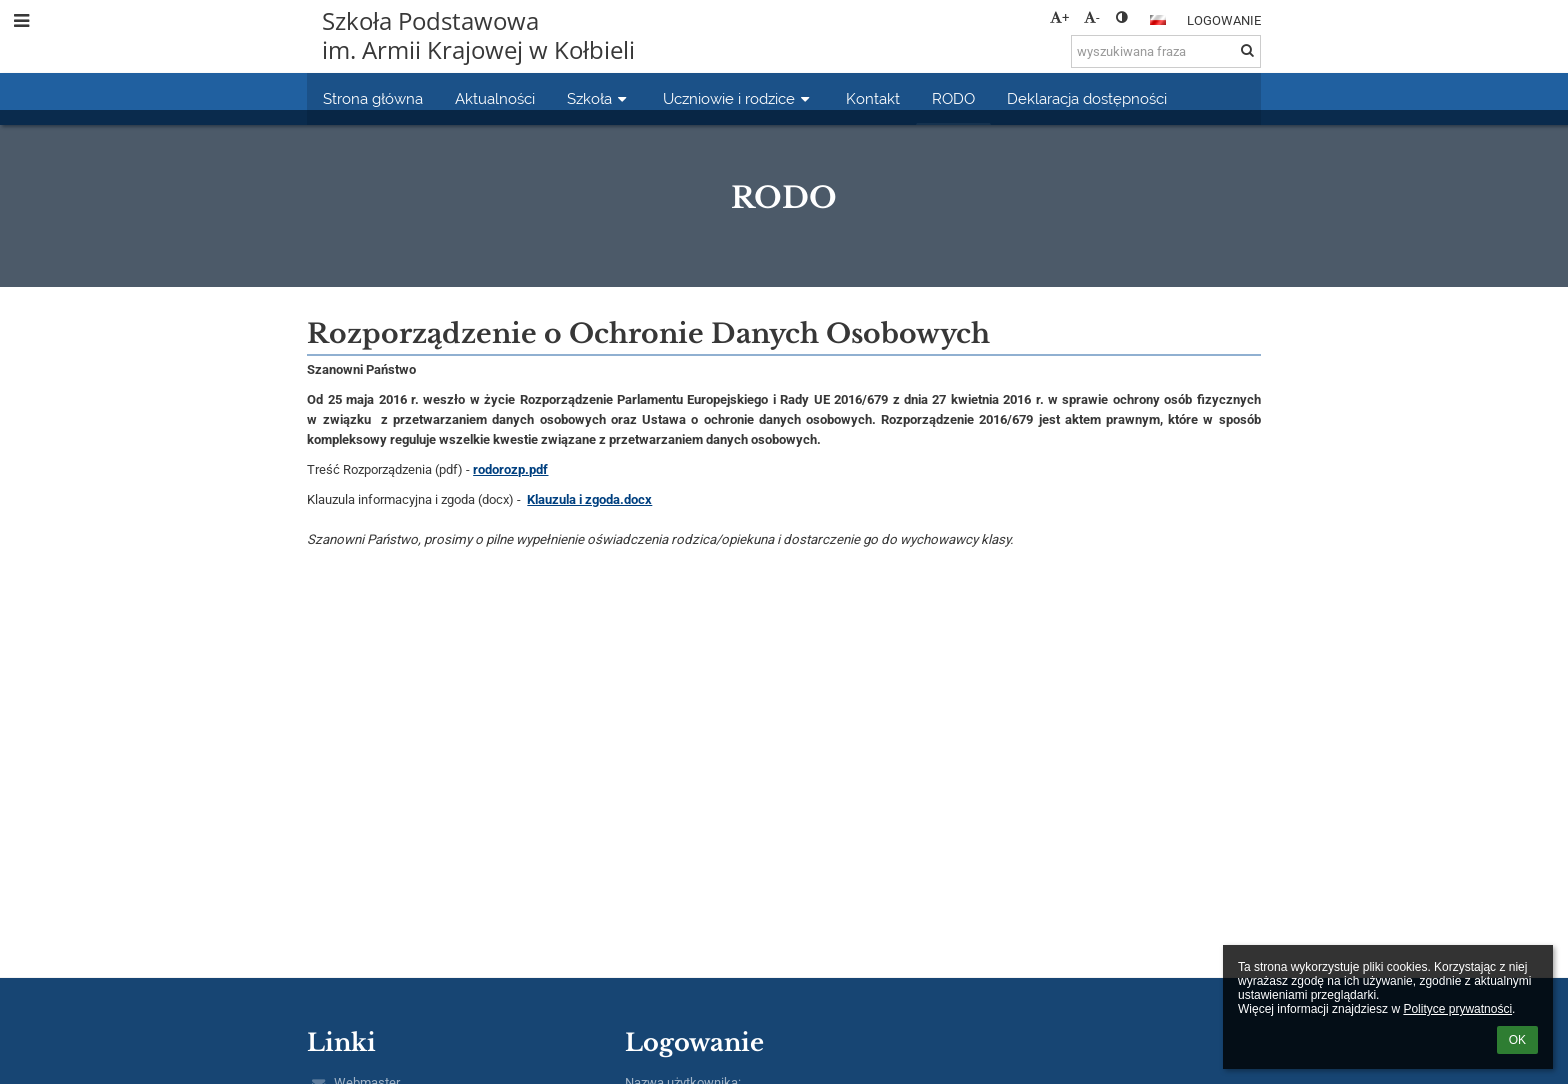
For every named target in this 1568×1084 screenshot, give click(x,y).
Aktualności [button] (495, 98)
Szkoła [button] (599, 98)
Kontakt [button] (873, 98)
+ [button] (1059, 17)
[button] (1158, 20)
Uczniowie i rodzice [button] (738, 98)
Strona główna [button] (373, 98)
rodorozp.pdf (510, 469)
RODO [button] (953, 98)
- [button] (1092, 17)
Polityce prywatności (1457, 1009)
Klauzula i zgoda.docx (589, 499)
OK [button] (1517, 1040)
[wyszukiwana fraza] (1166, 51)
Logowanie (1224, 20)
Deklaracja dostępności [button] (1087, 98)
